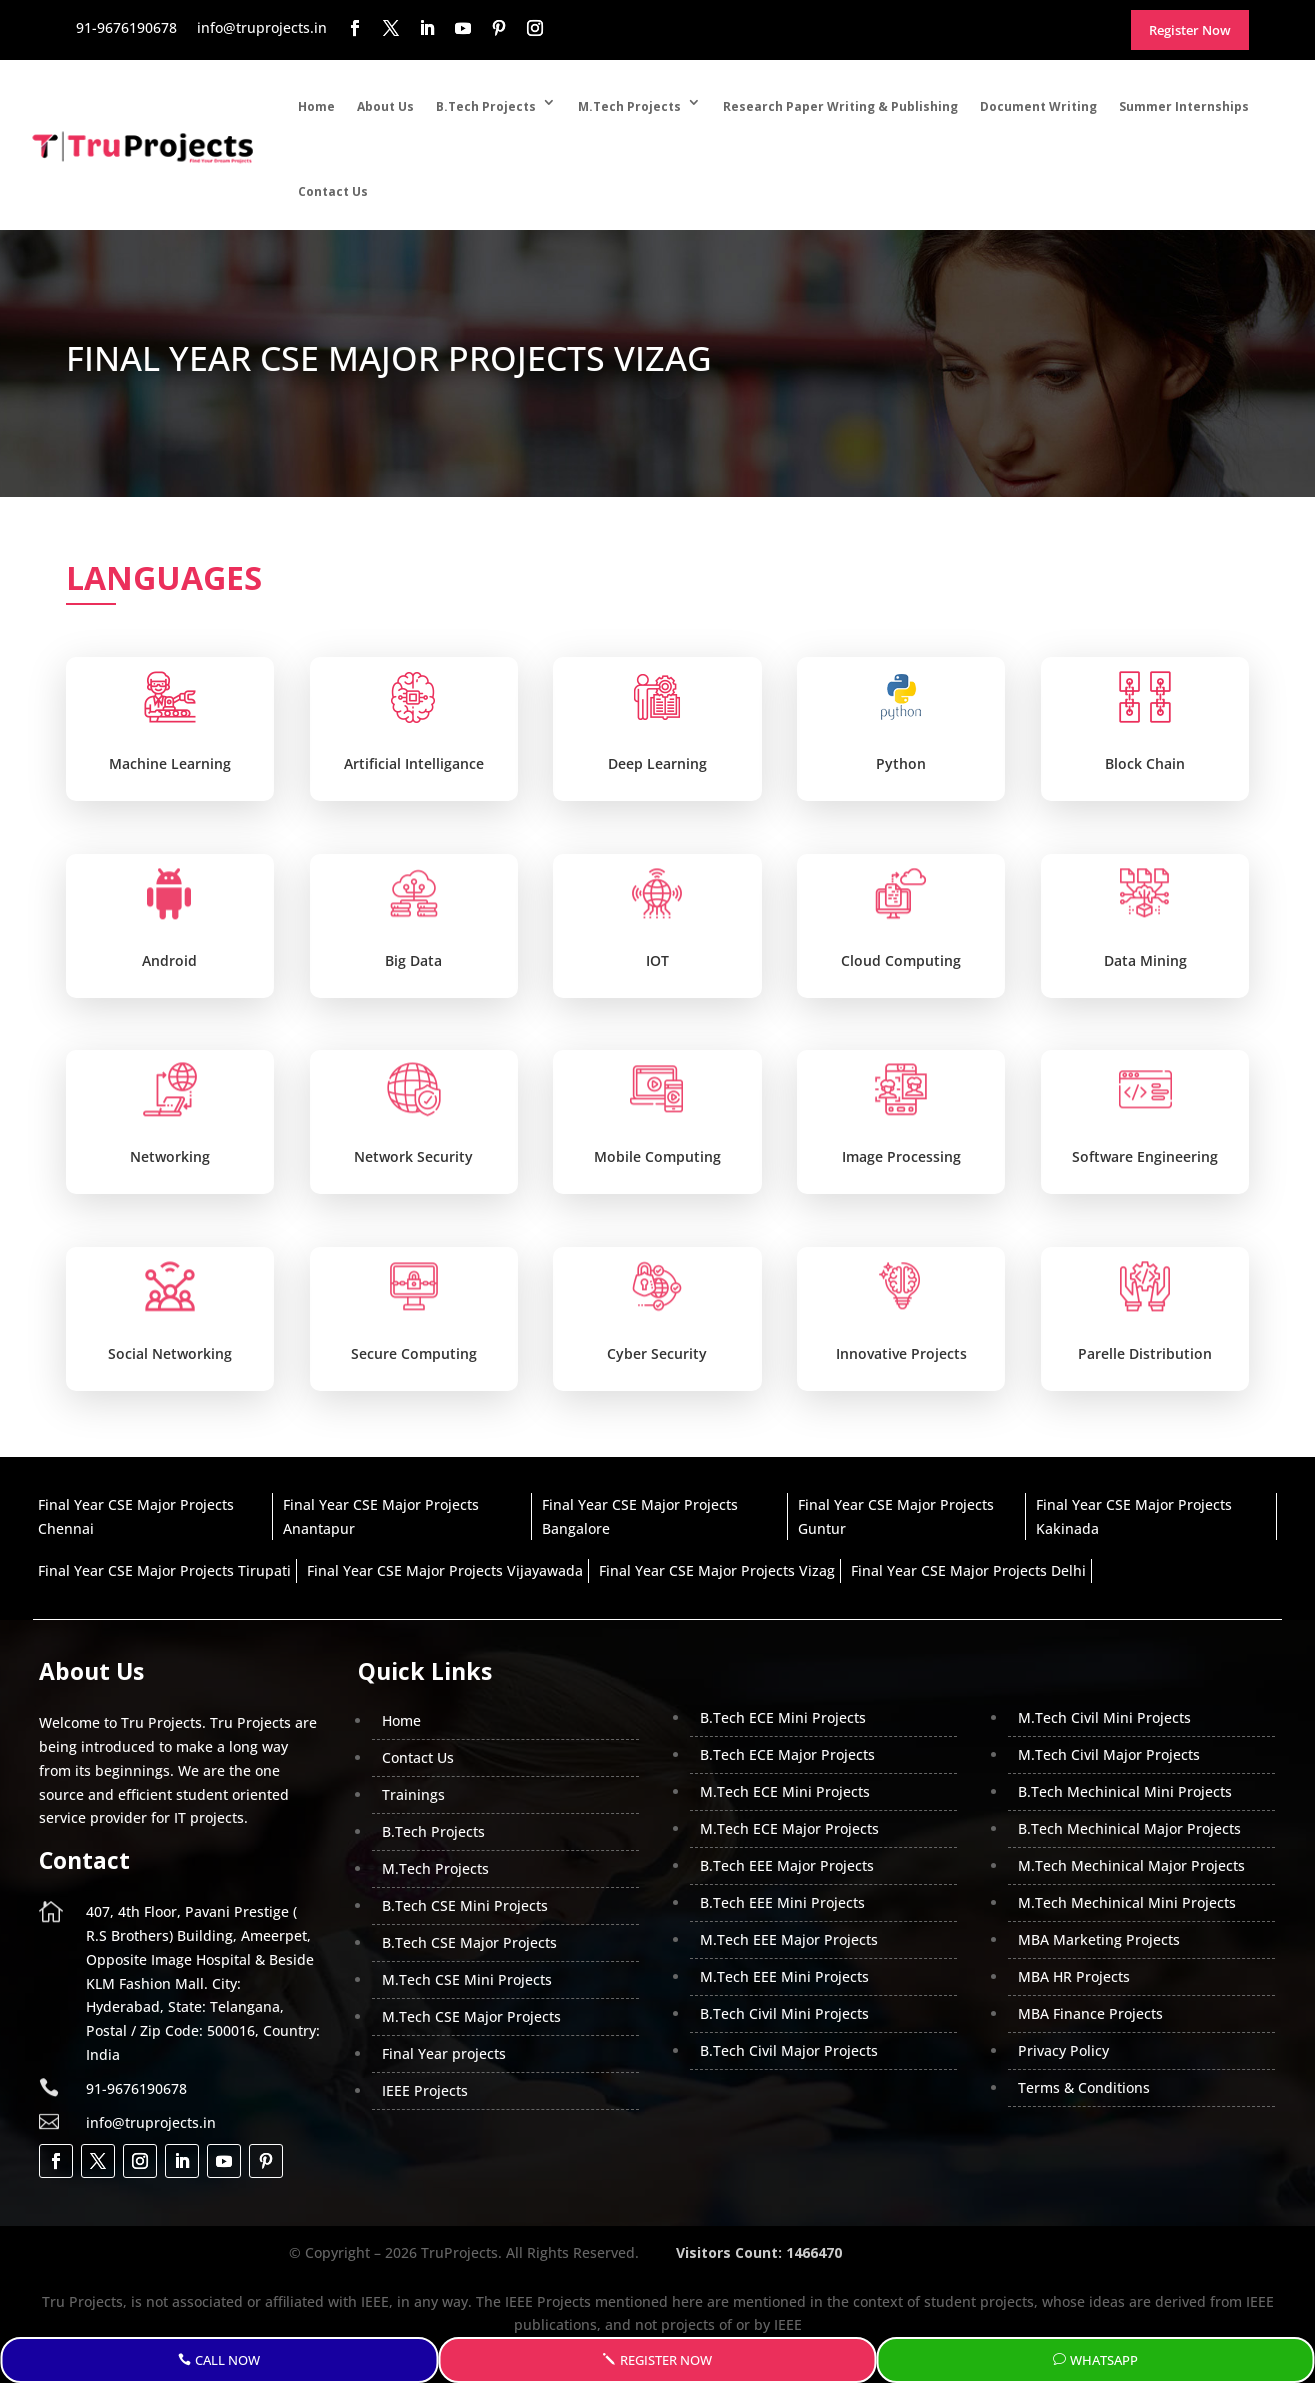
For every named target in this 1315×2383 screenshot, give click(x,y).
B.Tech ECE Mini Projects (783, 1717)
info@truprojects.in (151, 2122)
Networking (170, 1156)
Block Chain (1145, 763)
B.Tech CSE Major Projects (469, 1942)
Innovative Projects (901, 1353)
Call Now (227, 2360)
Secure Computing (414, 1353)
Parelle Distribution (1145, 1353)
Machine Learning (170, 763)
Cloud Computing (901, 960)
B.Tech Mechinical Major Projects (1129, 1828)
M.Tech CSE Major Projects (471, 2016)
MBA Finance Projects (1090, 2013)
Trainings (413, 1794)
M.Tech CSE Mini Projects (467, 1979)
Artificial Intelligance (414, 763)
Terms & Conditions (1084, 2087)
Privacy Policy (1063, 2050)
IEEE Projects (425, 2090)
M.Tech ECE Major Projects (789, 1828)
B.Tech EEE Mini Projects (782, 1902)
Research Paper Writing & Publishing (840, 106)
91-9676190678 (136, 2088)
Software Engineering (1145, 1156)
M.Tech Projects (629, 106)
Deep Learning (657, 763)
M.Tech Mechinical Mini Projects (1127, 1902)
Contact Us (333, 191)
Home (316, 106)
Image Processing (901, 1156)
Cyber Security (657, 1353)
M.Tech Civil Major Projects (1109, 1754)
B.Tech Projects (486, 106)
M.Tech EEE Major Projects (789, 1939)
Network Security (413, 1156)
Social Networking (170, 1353)
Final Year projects (444, 2053)
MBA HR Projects (1074, 1976)
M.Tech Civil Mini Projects (1104, 1717)
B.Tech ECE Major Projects (787, 1754)
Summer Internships (1184, 106)
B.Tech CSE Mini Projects (465, 1905)
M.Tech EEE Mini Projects (784, 1976)
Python (901, 763)
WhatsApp (1104, 2360)
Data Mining (1145, 960)
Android (169, 960)
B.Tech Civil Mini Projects (784, 2013)
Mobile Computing (657, 1156)
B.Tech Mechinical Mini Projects (1125, 1791)
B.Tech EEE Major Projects (787, 1865)
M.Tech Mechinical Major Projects (1131, 1865)
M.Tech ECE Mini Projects (785, 1791)
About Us (385, 106)
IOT (657, 960)
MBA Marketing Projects (1099, 1939)
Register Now (666, 2360)
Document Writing (1038, 106)
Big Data (413, 960)
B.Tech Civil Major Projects (789, 2050)
